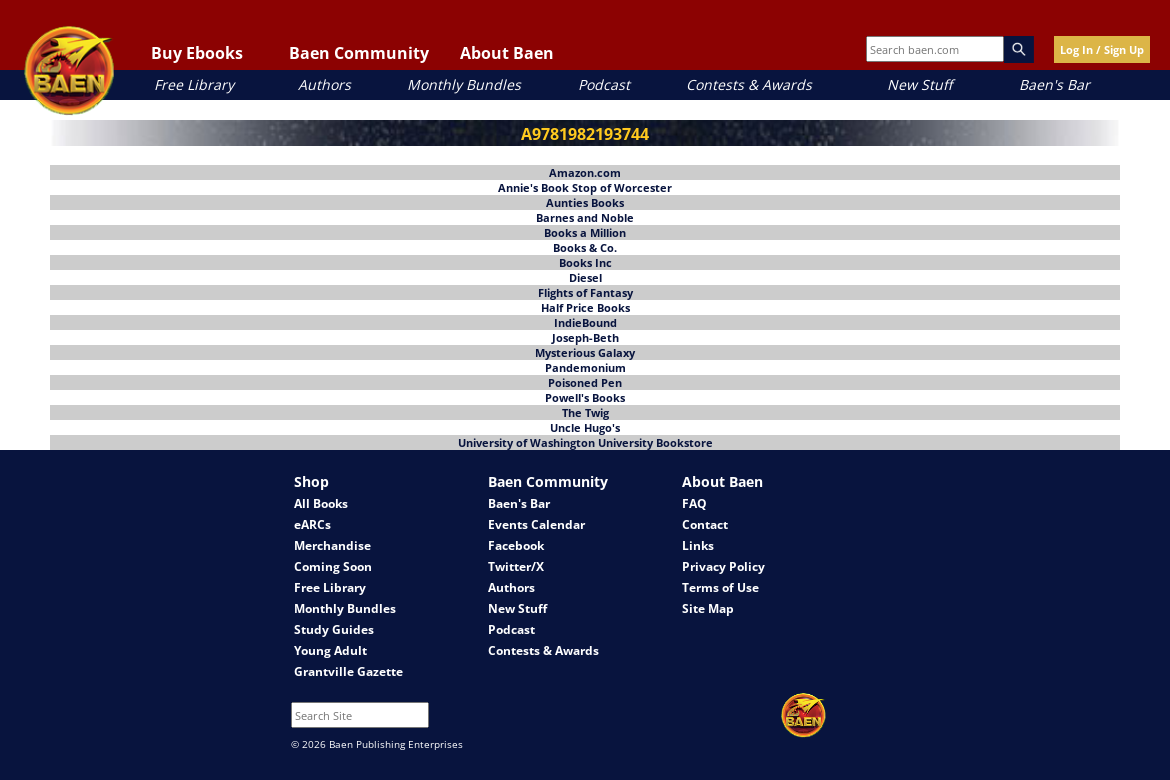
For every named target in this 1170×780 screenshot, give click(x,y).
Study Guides (334, 629)
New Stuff (919, 84)
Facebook (516, 545)
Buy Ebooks (197, 53)
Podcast (604, 84)
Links (698, 545)
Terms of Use (720, 587)
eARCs (312, 524)
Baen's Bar (1054, 84)
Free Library (194, 84)
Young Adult (330, 650)
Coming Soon (333, 566)
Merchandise (332, 545)
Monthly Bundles (464, 84)
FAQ (694, 503)
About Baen (507, 53)
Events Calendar (536, 524)
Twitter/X (516, 566)
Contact (705, 524)
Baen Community (359, 53)
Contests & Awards (749, 84)
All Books (321, 503)
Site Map (708, 608)
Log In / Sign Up (1102, 49)
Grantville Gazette (348, 671)
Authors (324, 84)
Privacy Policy (723, 566)
